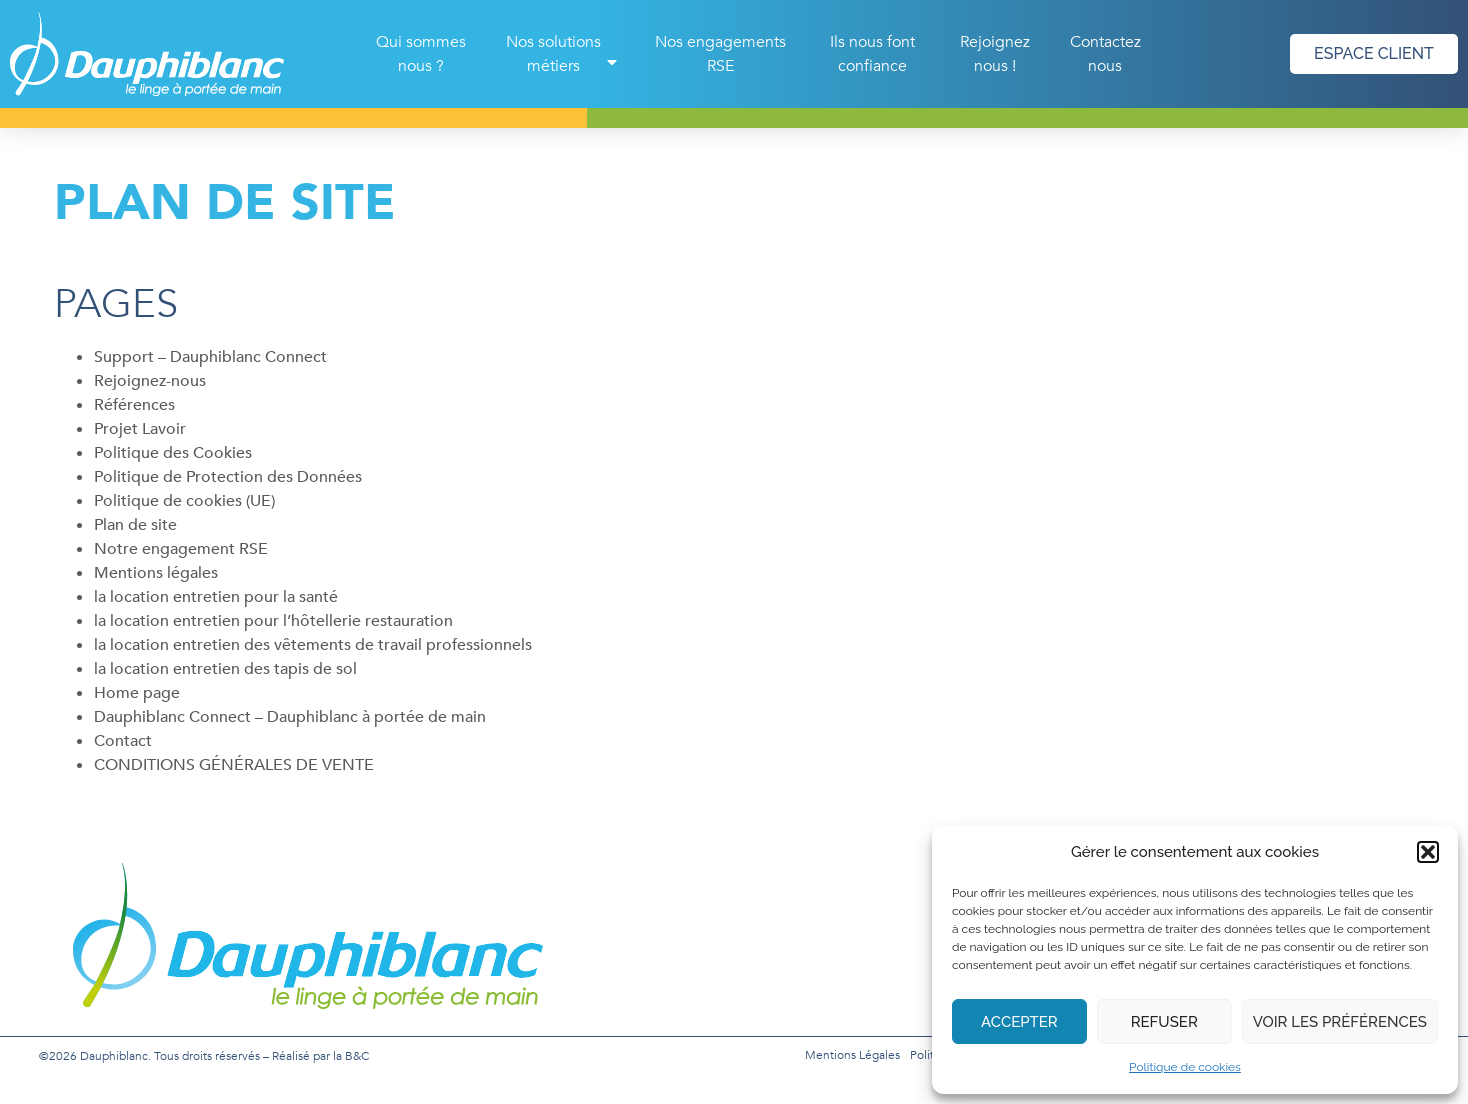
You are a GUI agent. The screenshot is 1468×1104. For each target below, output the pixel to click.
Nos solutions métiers (563, 54)
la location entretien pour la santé (216, 597)
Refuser (1164, 1022)
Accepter (1019, 1022)
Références (134, 405)
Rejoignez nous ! (995, 54)
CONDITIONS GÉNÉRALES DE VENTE (234, 765)
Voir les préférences (1340, 1022)
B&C (357, 1056)
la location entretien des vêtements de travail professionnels (313, 645)
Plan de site (135, 525)
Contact (123, 741)
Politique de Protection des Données (228, 477)
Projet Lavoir (140, 429)
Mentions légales (156, 573)
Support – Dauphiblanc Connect (210, 357)
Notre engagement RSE (181, 549)
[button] (1428, 852)
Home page (137, 693)
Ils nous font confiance (872, 54)
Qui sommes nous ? (421, 54)
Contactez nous (1105, 54)
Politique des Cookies (173, 453)
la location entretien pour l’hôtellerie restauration (273, 621)
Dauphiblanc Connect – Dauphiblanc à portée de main (290, 717)
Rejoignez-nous (150, 381)
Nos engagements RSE (720, 54)
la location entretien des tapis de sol (225, 669)
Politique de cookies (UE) (184, 501)
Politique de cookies (1185, 1067)
